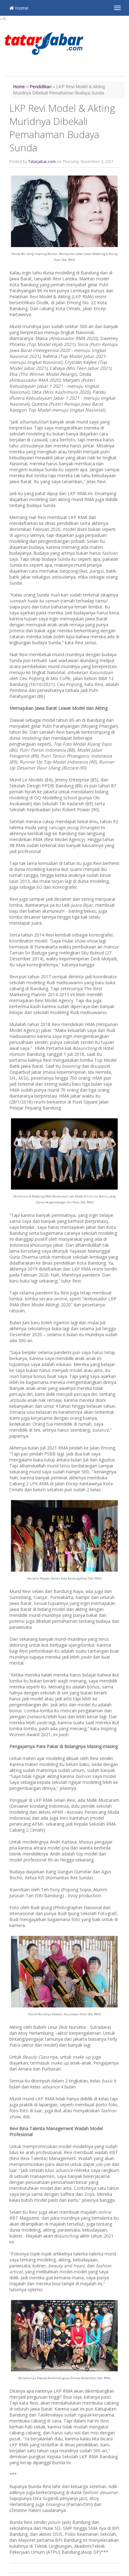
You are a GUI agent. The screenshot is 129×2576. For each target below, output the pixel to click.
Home (18, 8)
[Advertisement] (67, 67)
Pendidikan (40, 86)
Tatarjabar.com (42, 161)
